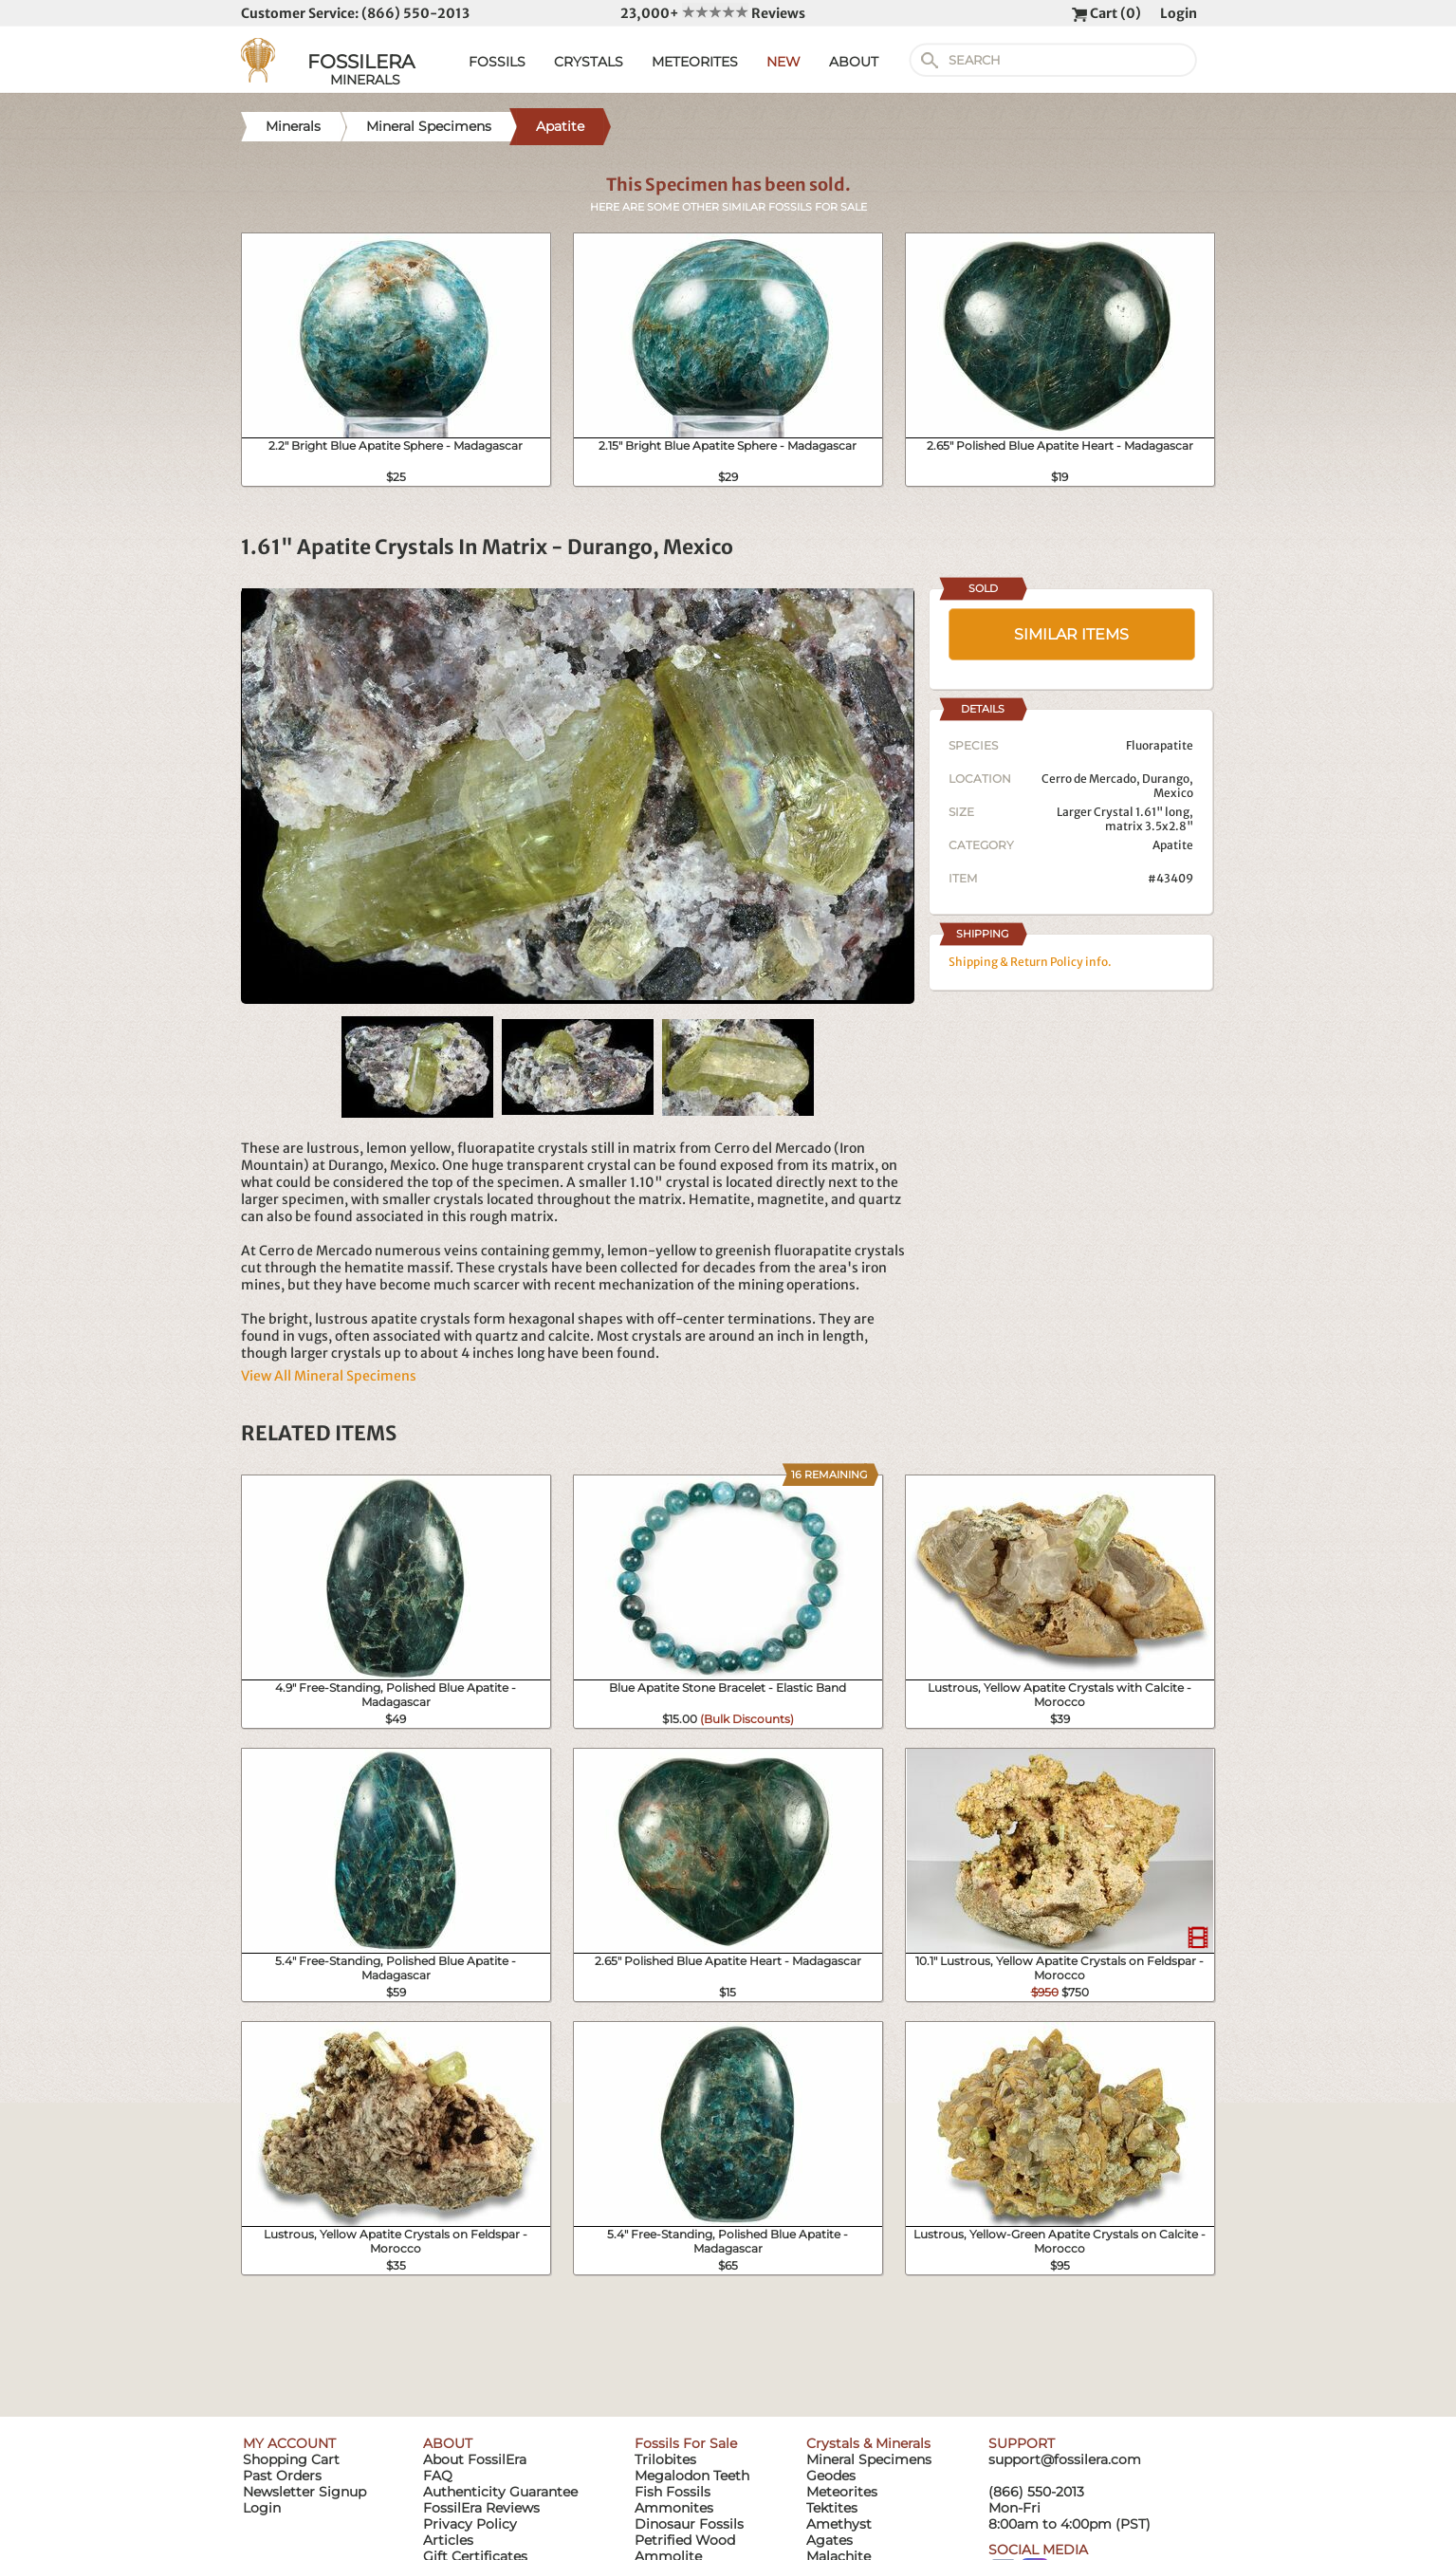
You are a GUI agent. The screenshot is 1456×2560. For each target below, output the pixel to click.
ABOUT (853, 61)
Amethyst (839, 2523)
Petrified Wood (685, 2540)
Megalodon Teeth (692, 2475)
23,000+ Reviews (712, 13)
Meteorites (841, 2491)
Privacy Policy (470, 2523)
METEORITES (695, 61)
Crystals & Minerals (868, 2443)
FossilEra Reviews (481, 2507)
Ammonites (674, 2507)
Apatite (1172, 845)
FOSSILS (497, 61)
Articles (448, 2540)
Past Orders (282, 2475)
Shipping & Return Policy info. (1030, 962)
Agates (829, 2540)
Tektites (831, 2507)
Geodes (831, 2475)
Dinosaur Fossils (689, 2523)
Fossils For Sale (686, 2443)
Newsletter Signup (304, 2491)
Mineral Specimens (868, 2459)
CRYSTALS (588, 61)
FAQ (437, 2475)
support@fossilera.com (1064, 2459)
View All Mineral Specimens (328, 1375)
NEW (783, 61)
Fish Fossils (672, 2491)
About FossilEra (474, 2459)
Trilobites (665, 2459)
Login (1178, 13)
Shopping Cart (291, 2459)
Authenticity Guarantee (500, 2491)
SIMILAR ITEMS (1071, 634)
